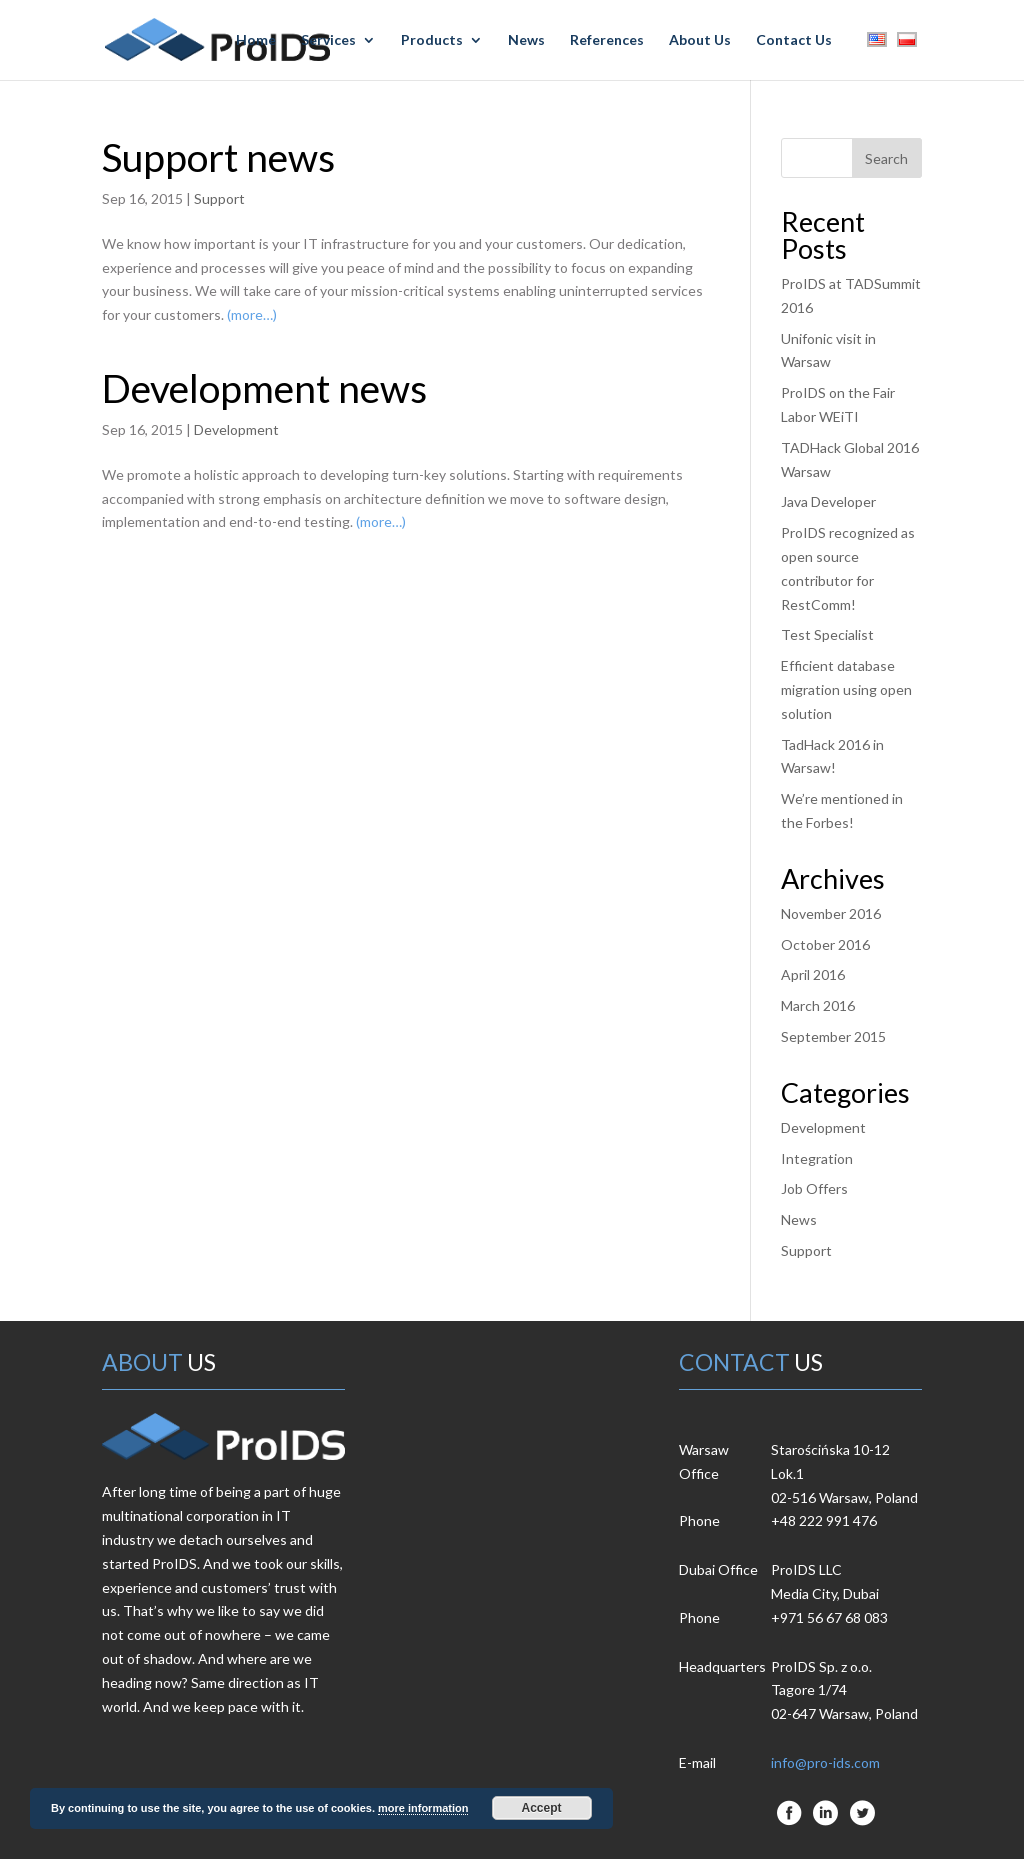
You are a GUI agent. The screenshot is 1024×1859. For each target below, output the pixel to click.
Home (256, 40)
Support (219, 198)
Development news (264, 388)
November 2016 (831, 913)
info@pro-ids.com (825, 1762)
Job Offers (814, 1188)
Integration (817, 1158)
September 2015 (833, 1036)
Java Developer (828, 501)
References (607, 40)
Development (236, 429)
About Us (700, 40)
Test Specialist (827, 634)
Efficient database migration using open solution (846, 689)
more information (423, 1808)
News (526, 40)
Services (328, 40)
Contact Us (794, 40)
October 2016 (825, 944)
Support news (218, 157)
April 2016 (813, 974)
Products (432, 40)
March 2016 (818, 1005)
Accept (542, 1808)
